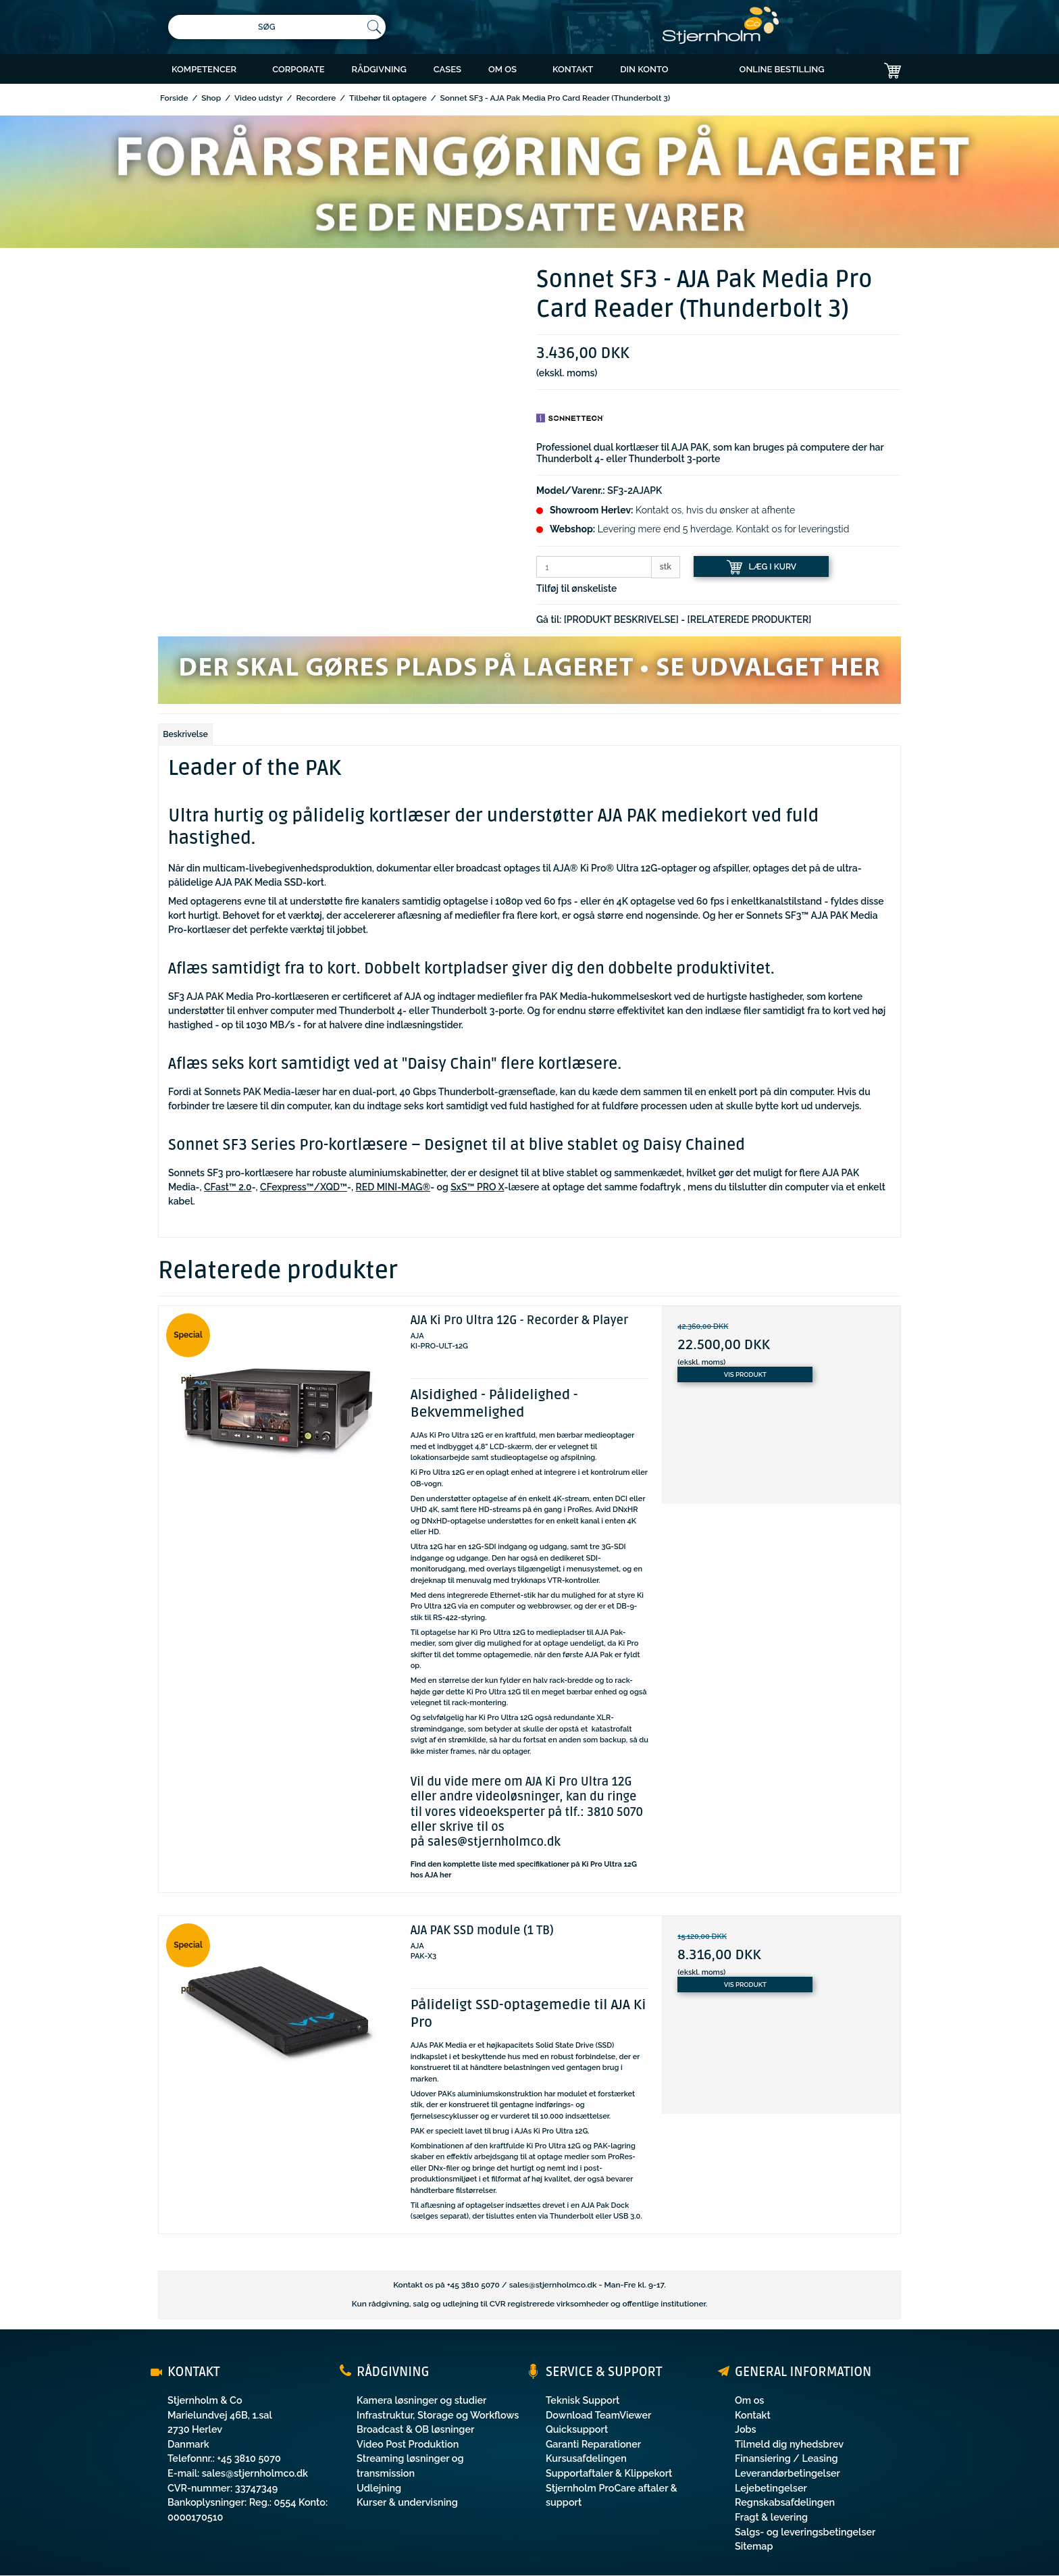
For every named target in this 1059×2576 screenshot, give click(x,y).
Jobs (745, 2429)
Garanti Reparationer (593, 2444)
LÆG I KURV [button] (762, 567)
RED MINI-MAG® (392, 1187)
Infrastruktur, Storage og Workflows (438, 2415)
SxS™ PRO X (477, 1187)
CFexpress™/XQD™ (303, 1187)
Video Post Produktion (408, 2444)
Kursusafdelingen (586, 2458)
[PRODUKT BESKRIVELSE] (621, 619)
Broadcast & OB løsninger (415, 2429)
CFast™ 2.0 (228, 1187)
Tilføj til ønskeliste (576, 588)
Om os (749, 2400)
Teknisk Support (582, 2400)
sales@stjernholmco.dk (494, 1842)
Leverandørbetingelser (787, 2473)
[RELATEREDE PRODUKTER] (750, 619)
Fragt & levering (771, 2517)
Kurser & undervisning (407, 2502)
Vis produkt (745, 1374)
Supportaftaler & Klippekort (609, 2473)
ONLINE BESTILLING (782, 69)
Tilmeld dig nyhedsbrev (789, 2444)
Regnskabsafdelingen (785, 2502)
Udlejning (379, 2488)
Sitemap (754, 2546)
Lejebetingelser (771, 2488)
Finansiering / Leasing (786, 2458)
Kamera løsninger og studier (421, 2400)
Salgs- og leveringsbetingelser (805, 2531)
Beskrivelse (185, 734)
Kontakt (753, 2415)
